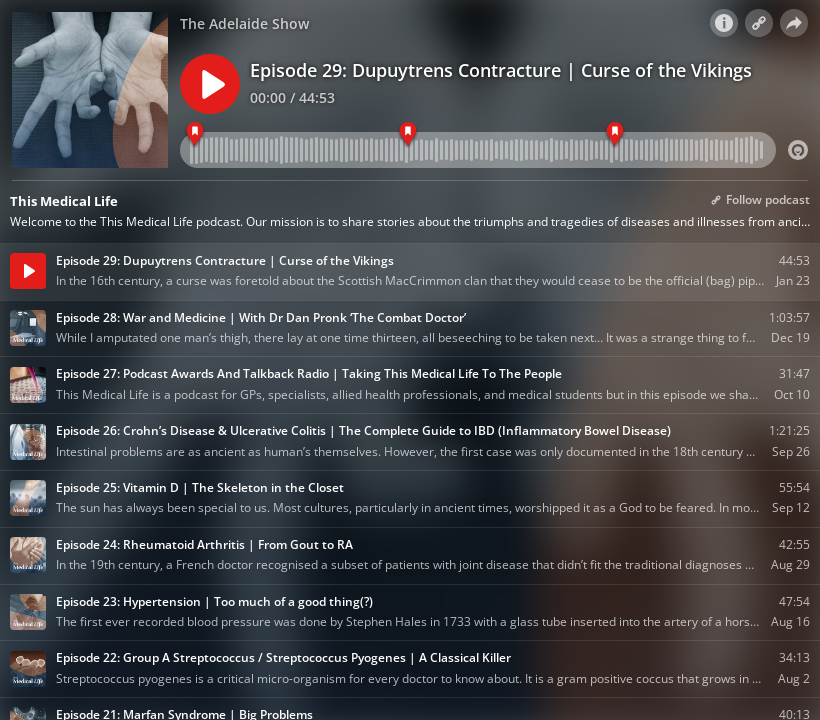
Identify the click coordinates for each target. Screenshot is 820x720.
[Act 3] (614, 134)
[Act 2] (408, 134)
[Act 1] (194, 134)
